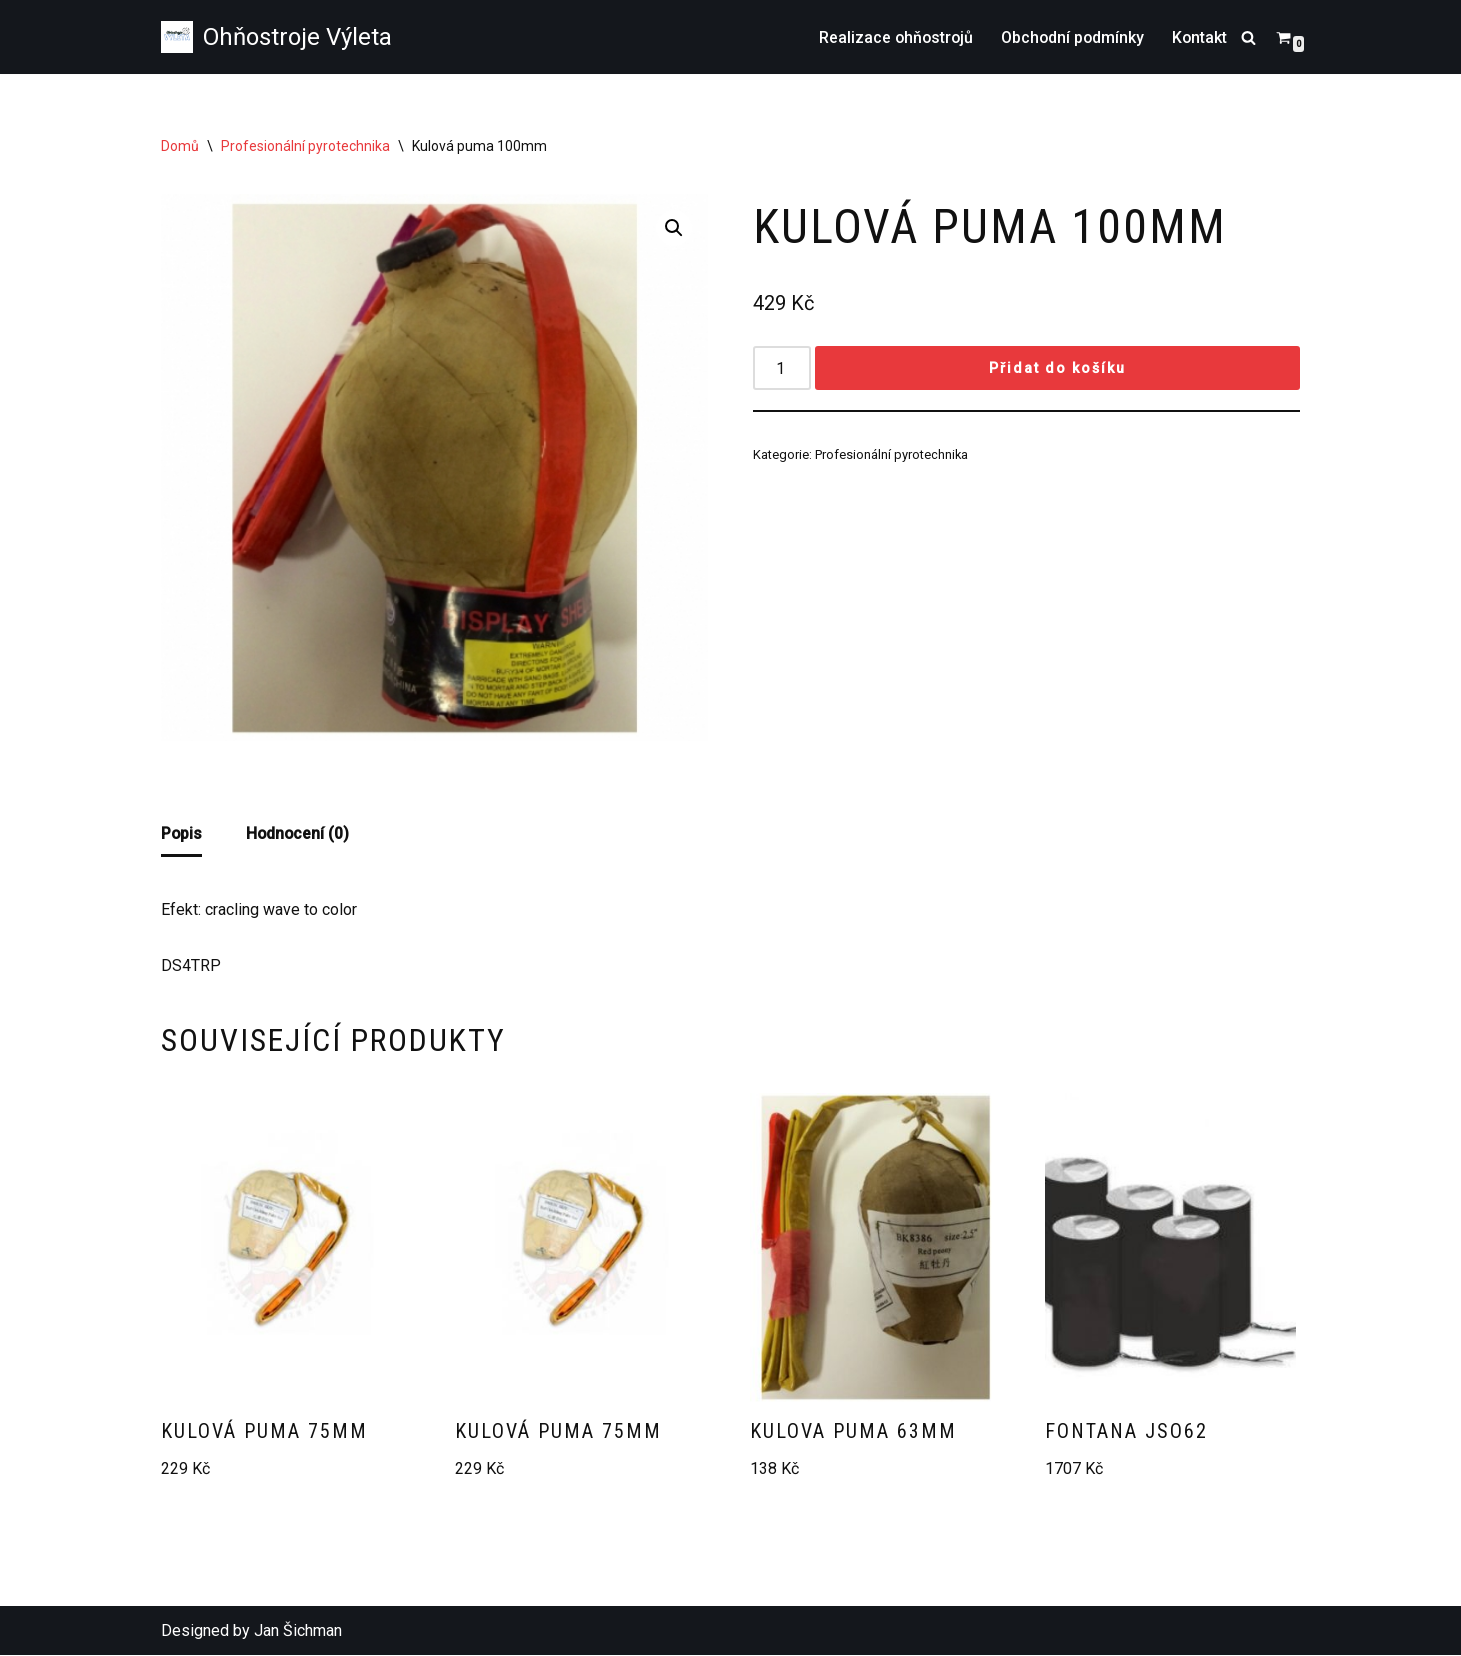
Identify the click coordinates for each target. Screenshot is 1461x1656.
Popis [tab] (182, 833)
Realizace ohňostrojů (891, 37)
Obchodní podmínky (1070, 37)
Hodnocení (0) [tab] (299, 833)
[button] (674, 228)
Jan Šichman (298, 1631)
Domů (180, 146)
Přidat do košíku (1057, 369)
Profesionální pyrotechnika (305, 146)
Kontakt (1199, 37)
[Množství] (782, 369)
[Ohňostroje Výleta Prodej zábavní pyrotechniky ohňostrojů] (276, 37)
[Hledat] (1248, 37)
